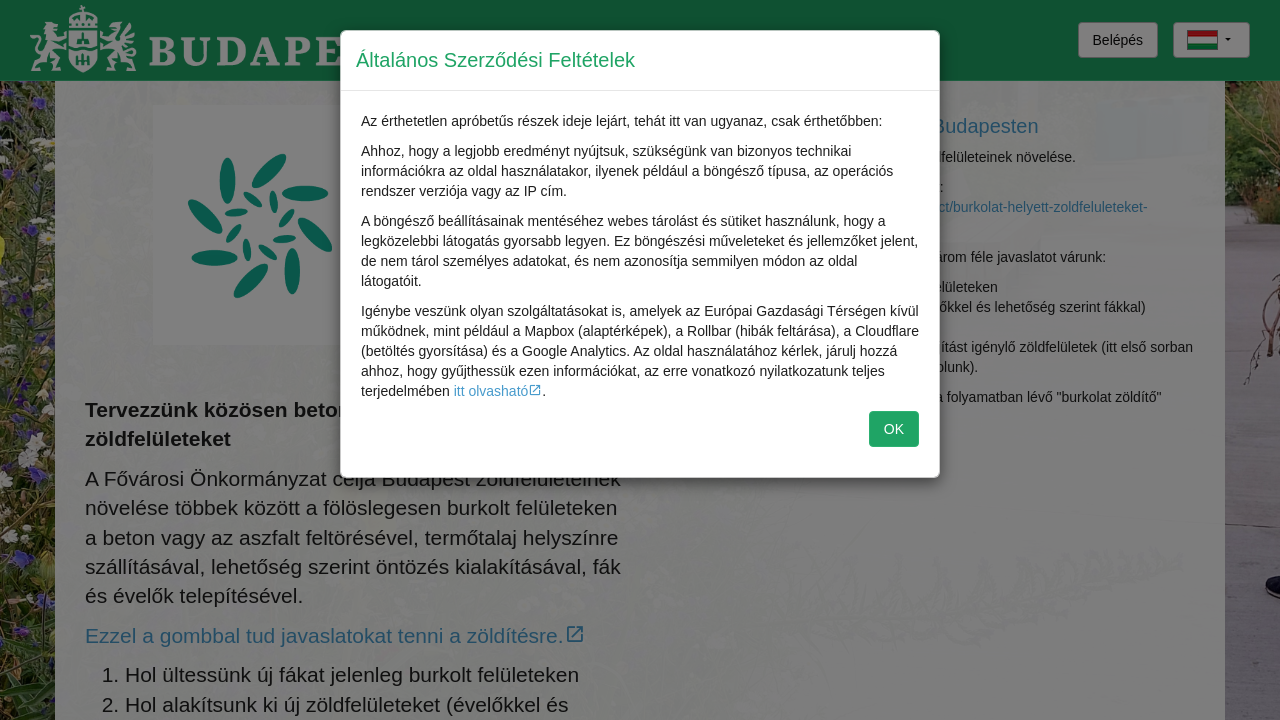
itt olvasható (491, 391)
